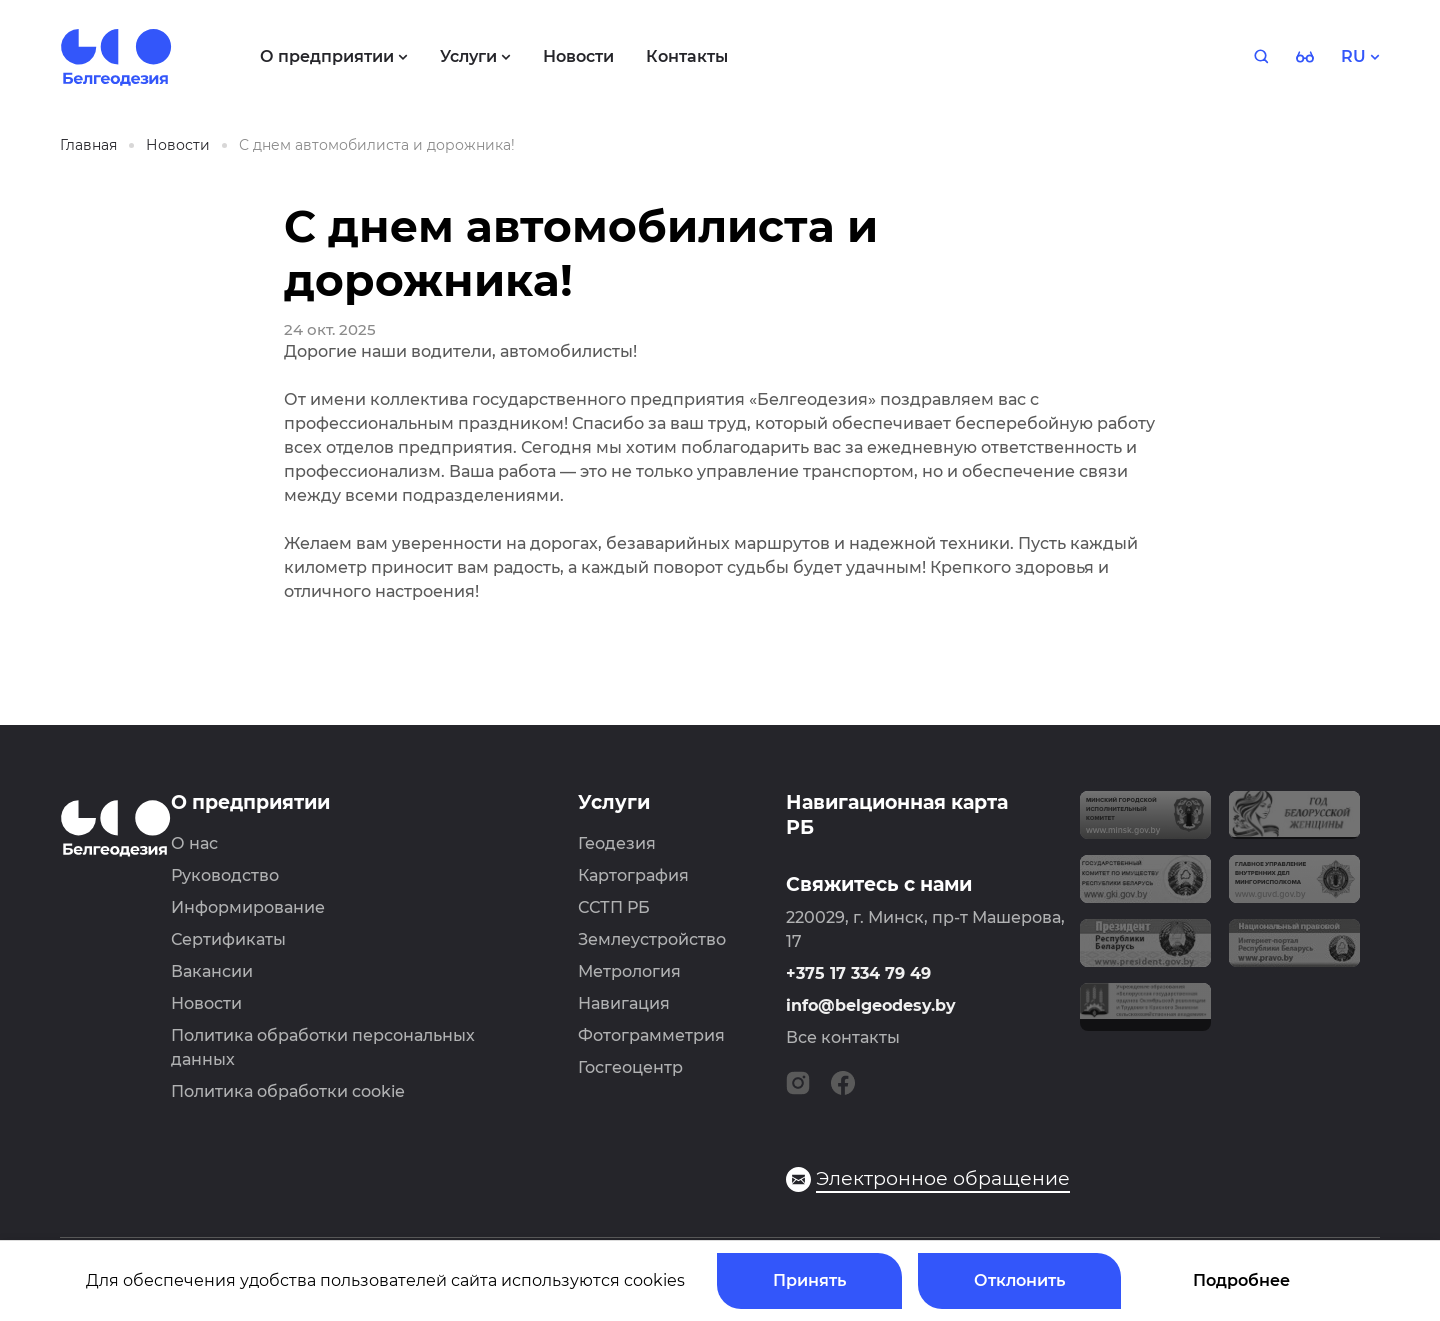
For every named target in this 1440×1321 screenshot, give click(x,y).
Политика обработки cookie (288, 1091)
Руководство (225, 875)
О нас (194, 843)
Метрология (629, 971)
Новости (206, 1003)
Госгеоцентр (630, 1067)
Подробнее (1241, 1280)
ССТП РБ (614, 907)
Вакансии (212, 971)
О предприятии (250, 802)
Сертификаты (228, 939)
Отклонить (1019, 1280)
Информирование (248, 907)
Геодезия (617, 843)
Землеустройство (652, 939)
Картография (633, 875)
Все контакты (843, 1037)
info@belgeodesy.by (871, 1005)
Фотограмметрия (651, 1035)
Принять (809, 1280)
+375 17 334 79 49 (858, 973)
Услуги (614, 802)
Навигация (624, 1003)
